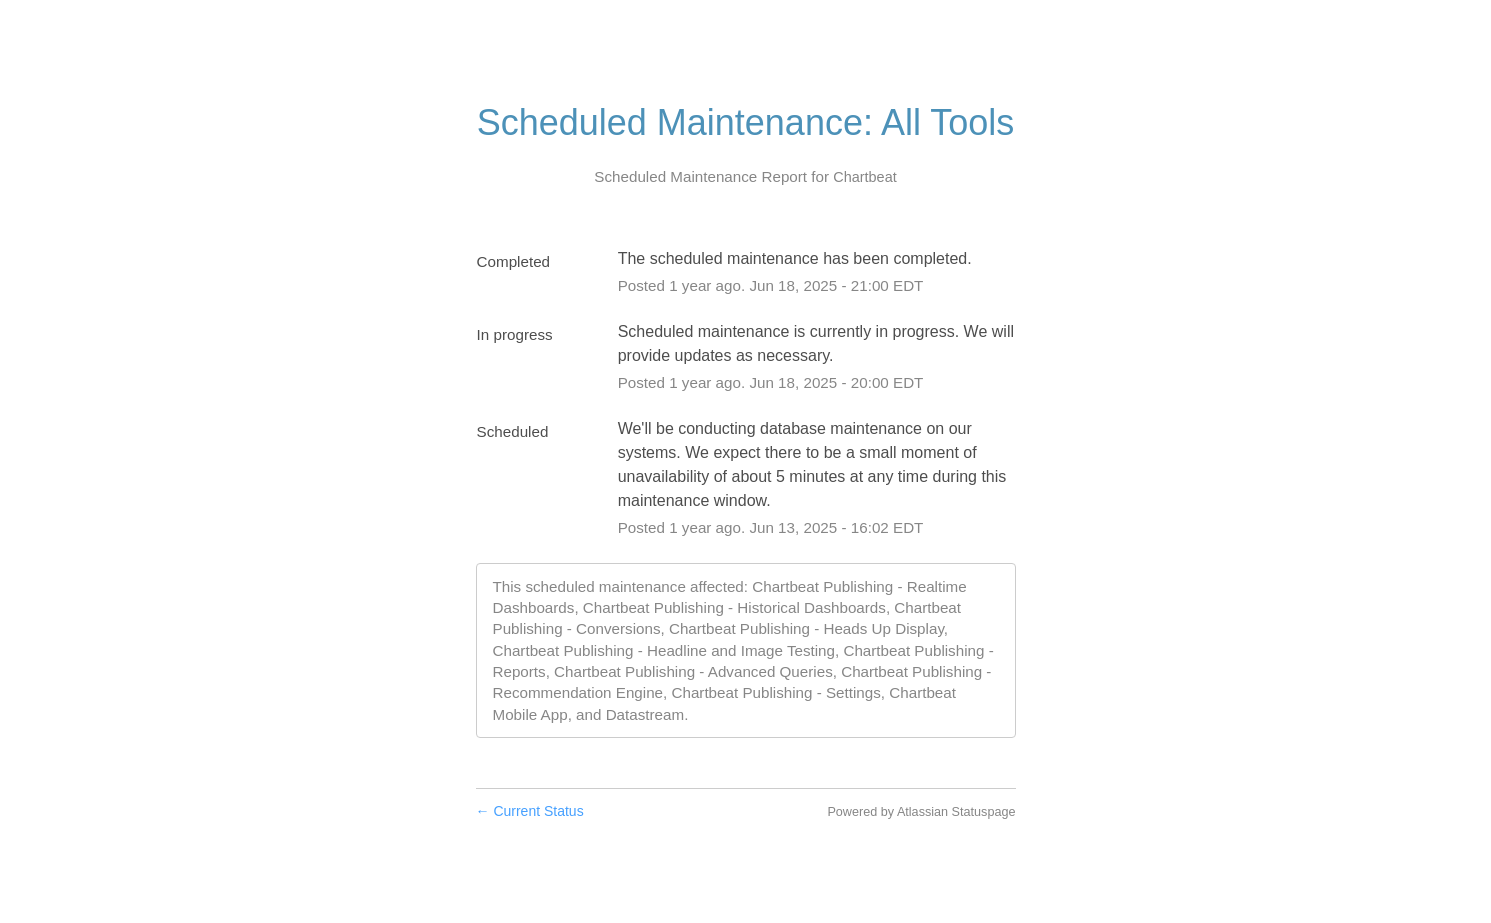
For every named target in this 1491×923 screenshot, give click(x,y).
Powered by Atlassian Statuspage (921, 812)
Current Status (530, 811)
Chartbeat (864, 177)
